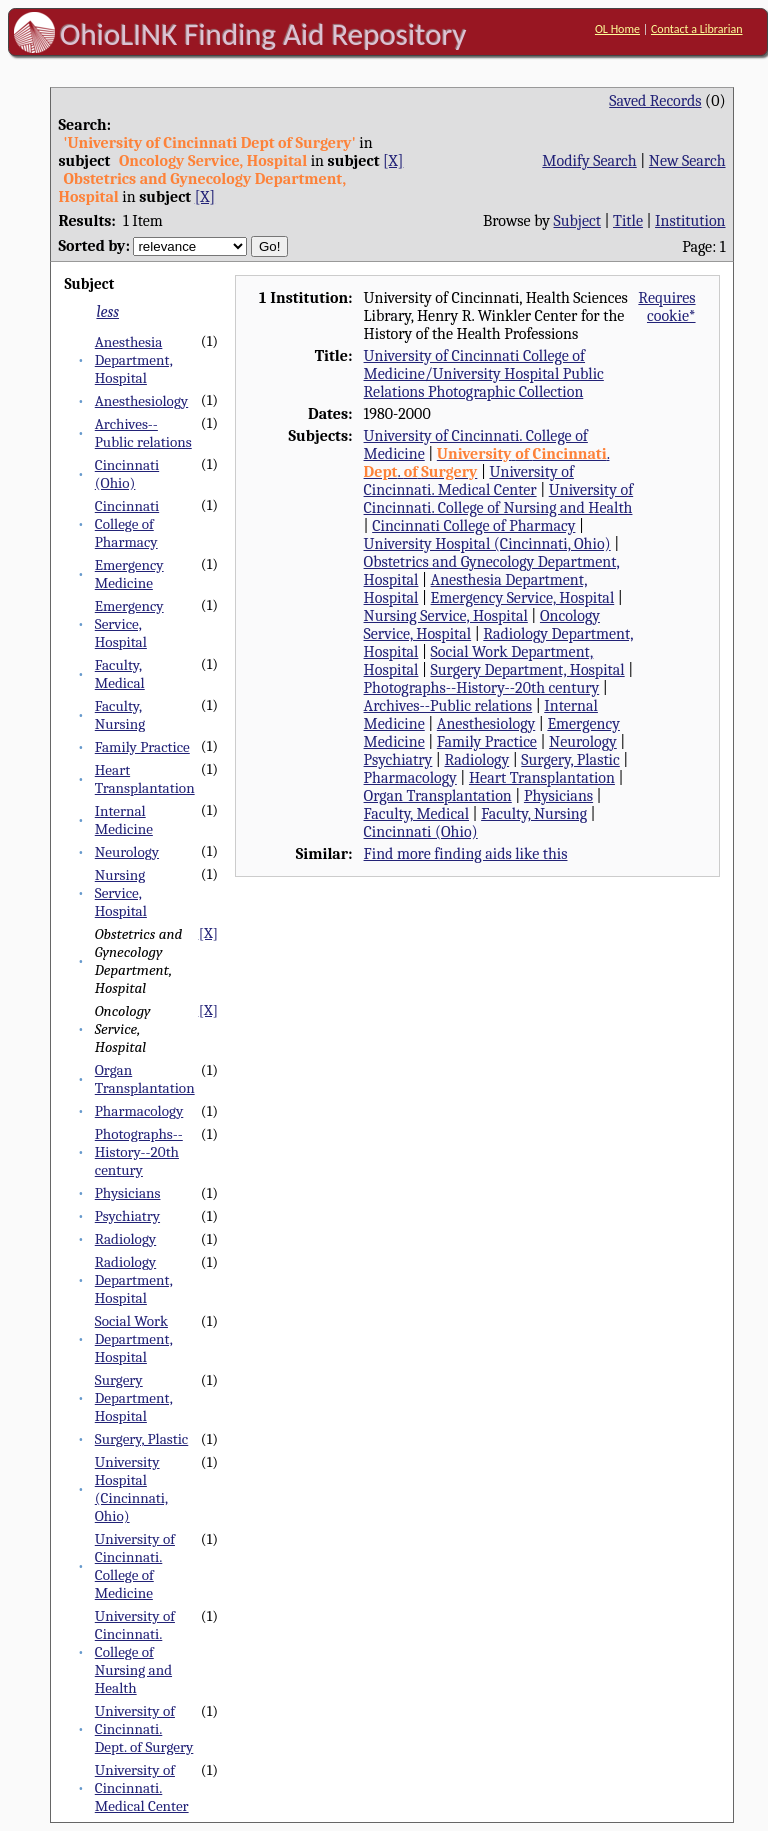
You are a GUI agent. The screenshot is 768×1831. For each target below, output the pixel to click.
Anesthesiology (141, 401)
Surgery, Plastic (142, 1439)
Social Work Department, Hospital (134, 1339)
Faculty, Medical (120, 674)
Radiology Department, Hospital (134, 1280)
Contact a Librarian (697, 29)
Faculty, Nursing (120, 715)
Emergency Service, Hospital (129, 624)
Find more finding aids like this (466, 854)
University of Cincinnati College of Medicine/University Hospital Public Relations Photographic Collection (484, 374)
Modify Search (589, 161)
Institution (690, 221)
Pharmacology (139, 1111)
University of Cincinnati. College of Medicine (135, 1566)
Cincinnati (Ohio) (127, 474)
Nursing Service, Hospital (121, 893)
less (107, 312)
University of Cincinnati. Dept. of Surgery (144, 1729)
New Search (687, 161)
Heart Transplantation (145, 779)
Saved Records (655, 101)
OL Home (617, 29)
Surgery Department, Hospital (134, 1398)
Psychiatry (127, 1216)
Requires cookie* (666, 307)
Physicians (128, 1193)
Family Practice (142, 747)
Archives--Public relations (143, 433)
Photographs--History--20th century (139, 1152)
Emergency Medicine (129, 574)
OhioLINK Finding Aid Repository (263, 34)
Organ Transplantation (145, 1079)
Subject (577, 221)
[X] (393, 161)
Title (628, 221)
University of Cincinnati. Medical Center (142, 1788)
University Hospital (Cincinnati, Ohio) (131, 1489)
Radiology (125, 1239)
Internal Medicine (124, 820)
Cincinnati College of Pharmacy (127, 524)
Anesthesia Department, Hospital (134, 360)
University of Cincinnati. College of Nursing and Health (135, 1652)
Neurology (127, 852)
